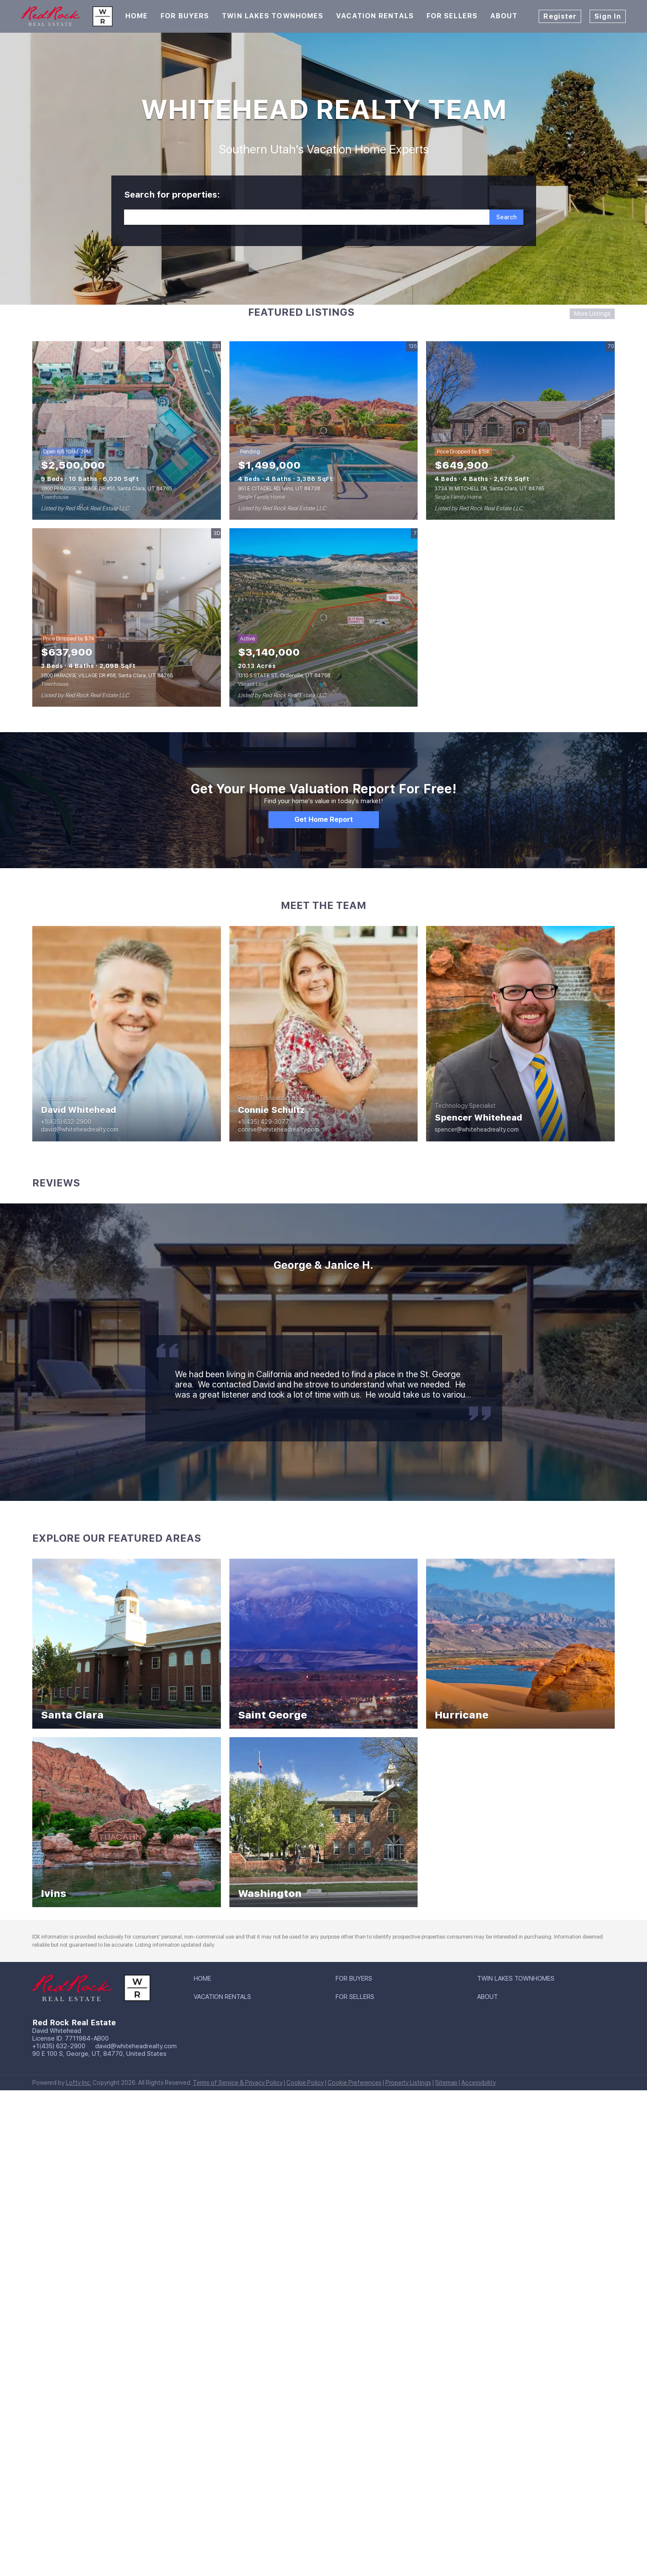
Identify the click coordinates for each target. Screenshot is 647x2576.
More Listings (592, 313)
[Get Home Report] (323, 819)
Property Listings (408, 2082)
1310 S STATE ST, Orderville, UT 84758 (284, 676)
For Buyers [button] (185, 16)
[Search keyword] (306, 217)
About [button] (504, 16)
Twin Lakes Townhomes (272, 16)
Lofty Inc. (78, 2082)
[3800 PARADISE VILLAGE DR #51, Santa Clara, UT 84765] (126, 430)
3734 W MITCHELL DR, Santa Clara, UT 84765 (489, 489)
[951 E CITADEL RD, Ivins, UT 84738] (323, 430)
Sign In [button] (607, 16)
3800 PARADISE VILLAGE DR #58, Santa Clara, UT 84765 (107, 676)
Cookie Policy (305, 2082)
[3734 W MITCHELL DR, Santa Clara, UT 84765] (520, 430)
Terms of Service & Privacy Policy (238, 2082)
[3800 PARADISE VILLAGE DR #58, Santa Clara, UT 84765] (126, 617)
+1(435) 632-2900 (58, 2046)
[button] (506, 217)
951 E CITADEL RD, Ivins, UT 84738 (279, 489)
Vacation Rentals (375, 16)
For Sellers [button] (452, 16)
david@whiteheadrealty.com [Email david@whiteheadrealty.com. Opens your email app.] (136, 2046)
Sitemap (446, 2082)
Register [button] (559, 16)
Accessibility (478, 2082)
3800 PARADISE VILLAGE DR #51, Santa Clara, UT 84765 (106, 489)
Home (136, 16)
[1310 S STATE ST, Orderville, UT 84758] (323, 617)
